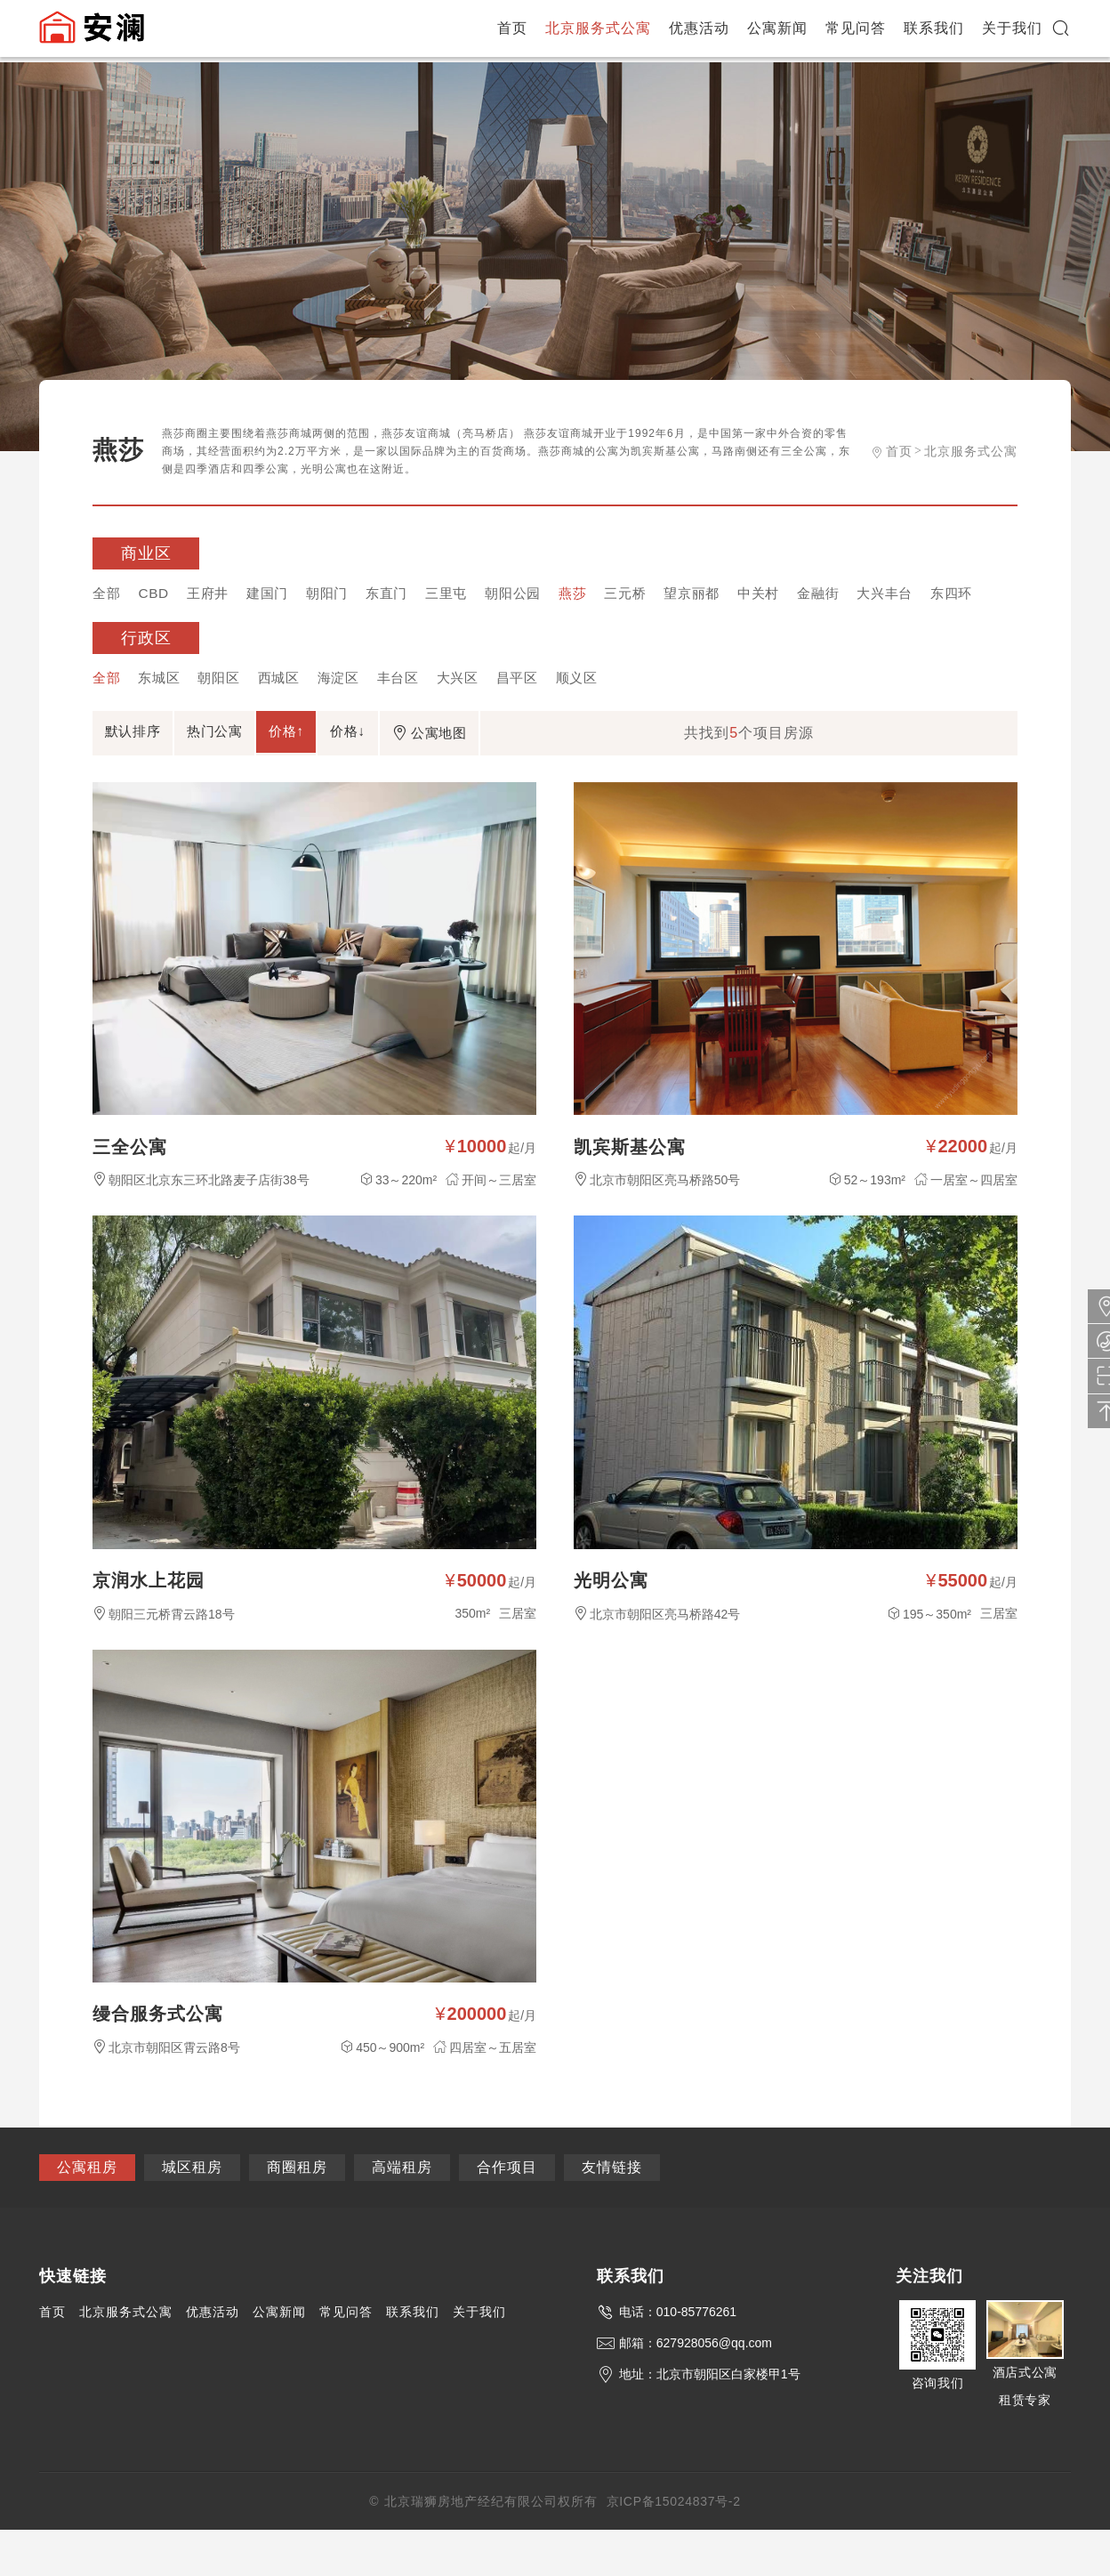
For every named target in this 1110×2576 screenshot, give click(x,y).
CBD (157, 594)
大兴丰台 (931, 594)
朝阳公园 (537, 594)
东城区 (163, 712)
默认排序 (140, 768)
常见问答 (856, 30)
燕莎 (600, 594)
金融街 (860, 594)
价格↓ (401, 768)
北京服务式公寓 (599, 30)
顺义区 (605, 712)
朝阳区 (226, 712)
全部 (107, 594)
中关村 (797, 594)
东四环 (115, 626)
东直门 (403, 594)
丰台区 (415, 712)
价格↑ (325, 768)
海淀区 (352, 712)
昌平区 (542, 712)
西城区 (289, 712)
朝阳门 (340, 594)
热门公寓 (238, 768)
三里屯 (466, 594)
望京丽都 (726, 594)
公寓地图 (497, 769)
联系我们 (935, 30)
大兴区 (479, 712)
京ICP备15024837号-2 (673, 2547)
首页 (513, 30)
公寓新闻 (778, 30)
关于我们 (1013, 30)
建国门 (277, 594)
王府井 (214, 594)
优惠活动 (700, 30)
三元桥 (656, 594)
